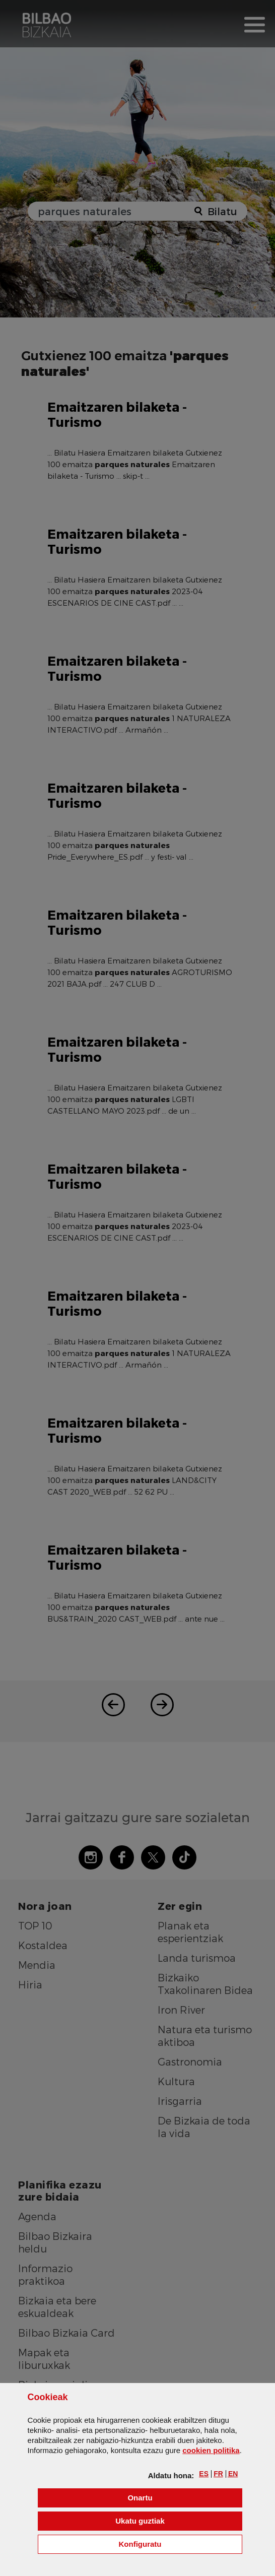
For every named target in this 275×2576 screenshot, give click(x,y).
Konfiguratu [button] (181, 2543)
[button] (204, 2474)
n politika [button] (210, 2450)
